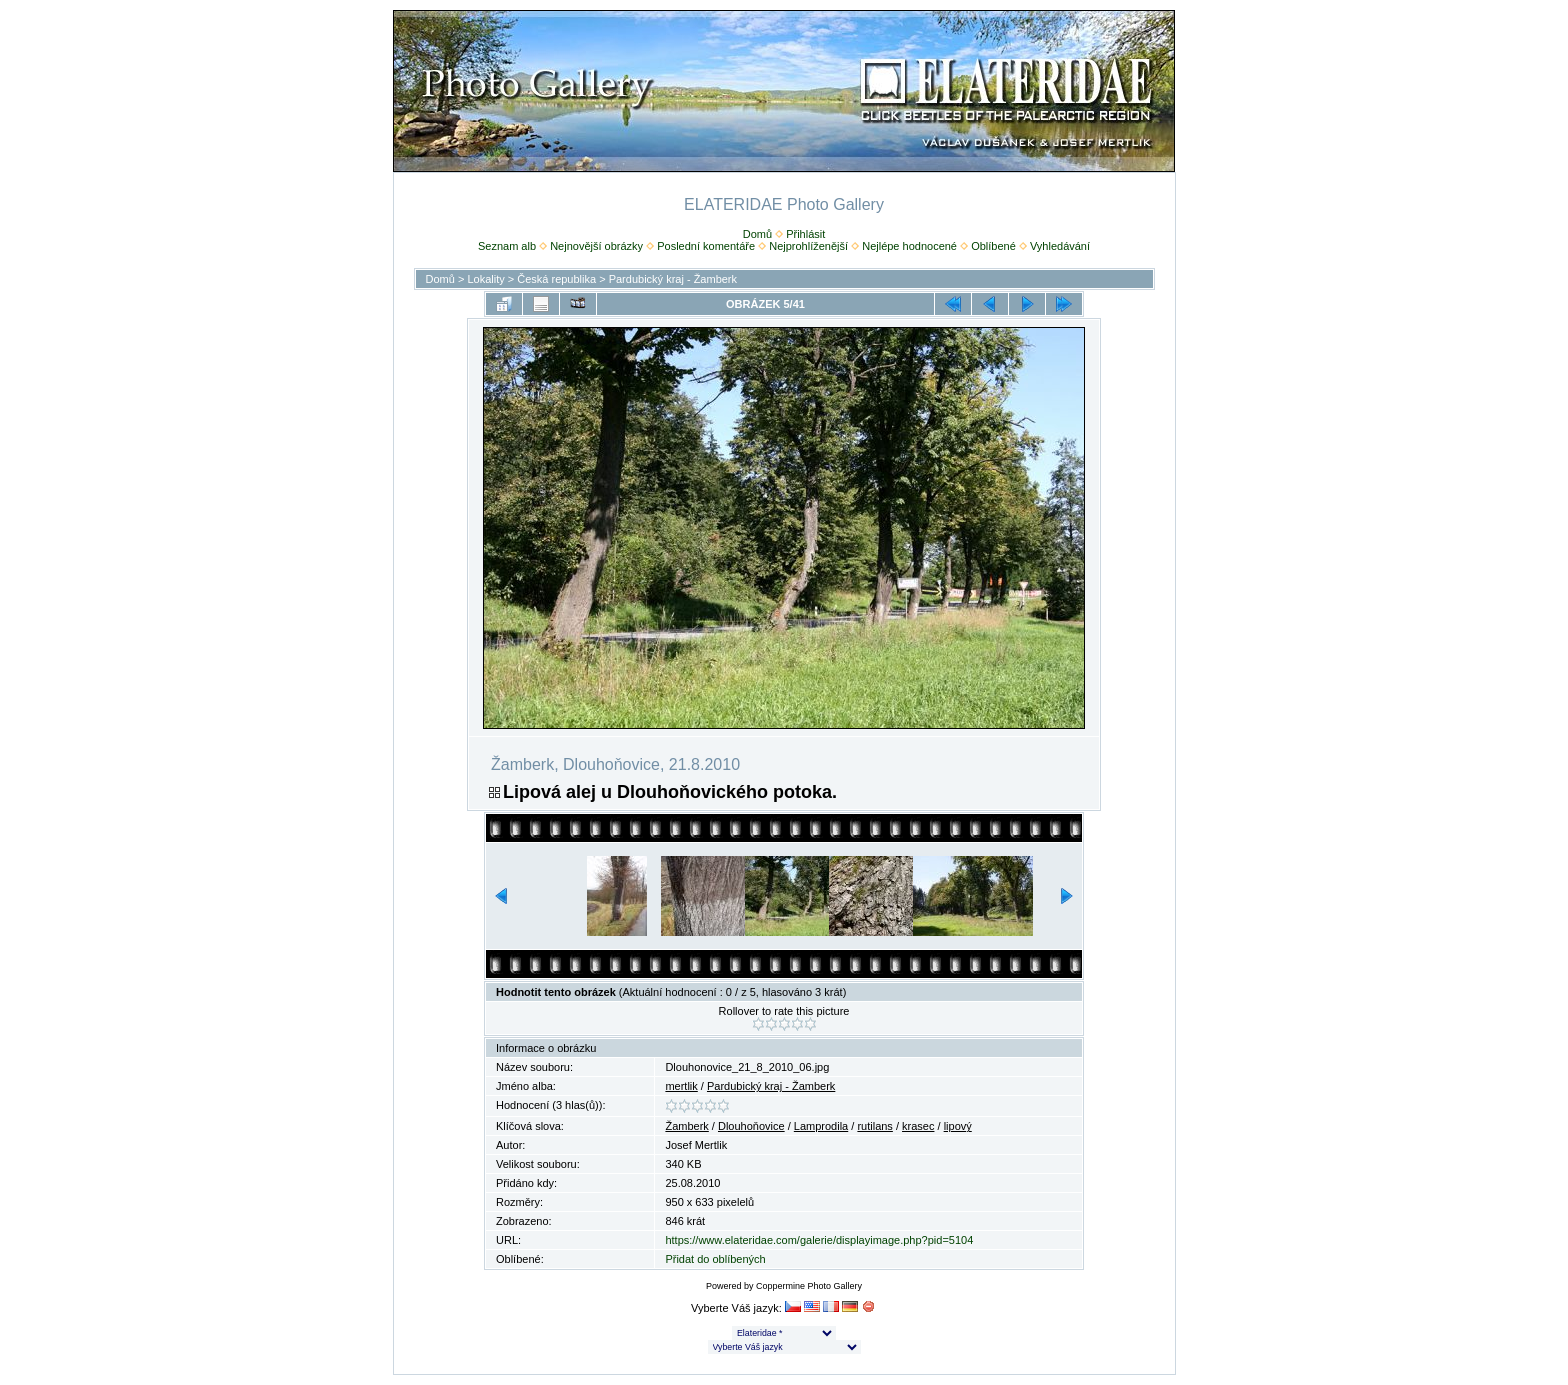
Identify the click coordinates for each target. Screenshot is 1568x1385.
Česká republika (556, 279)
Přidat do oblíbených (715, 1259)
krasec (918, 1126)
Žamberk (686, 1126)
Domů (757, 234)
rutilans (874, 1126)
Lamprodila (821, 1126)
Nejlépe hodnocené (909, 246)
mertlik (681, 1086)
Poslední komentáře (706, 246)
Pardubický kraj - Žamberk (673, 279)
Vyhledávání (1060, 246)
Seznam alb (507, 246)
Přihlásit (805, 234)
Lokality (485, 279)
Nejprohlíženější (808, 246)
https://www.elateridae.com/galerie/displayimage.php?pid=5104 (819, 1240)
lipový (958, 1126)
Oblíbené (993, 246)
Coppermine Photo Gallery (809, 1286)
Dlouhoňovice (751, 1126)
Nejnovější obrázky (596, 246)
